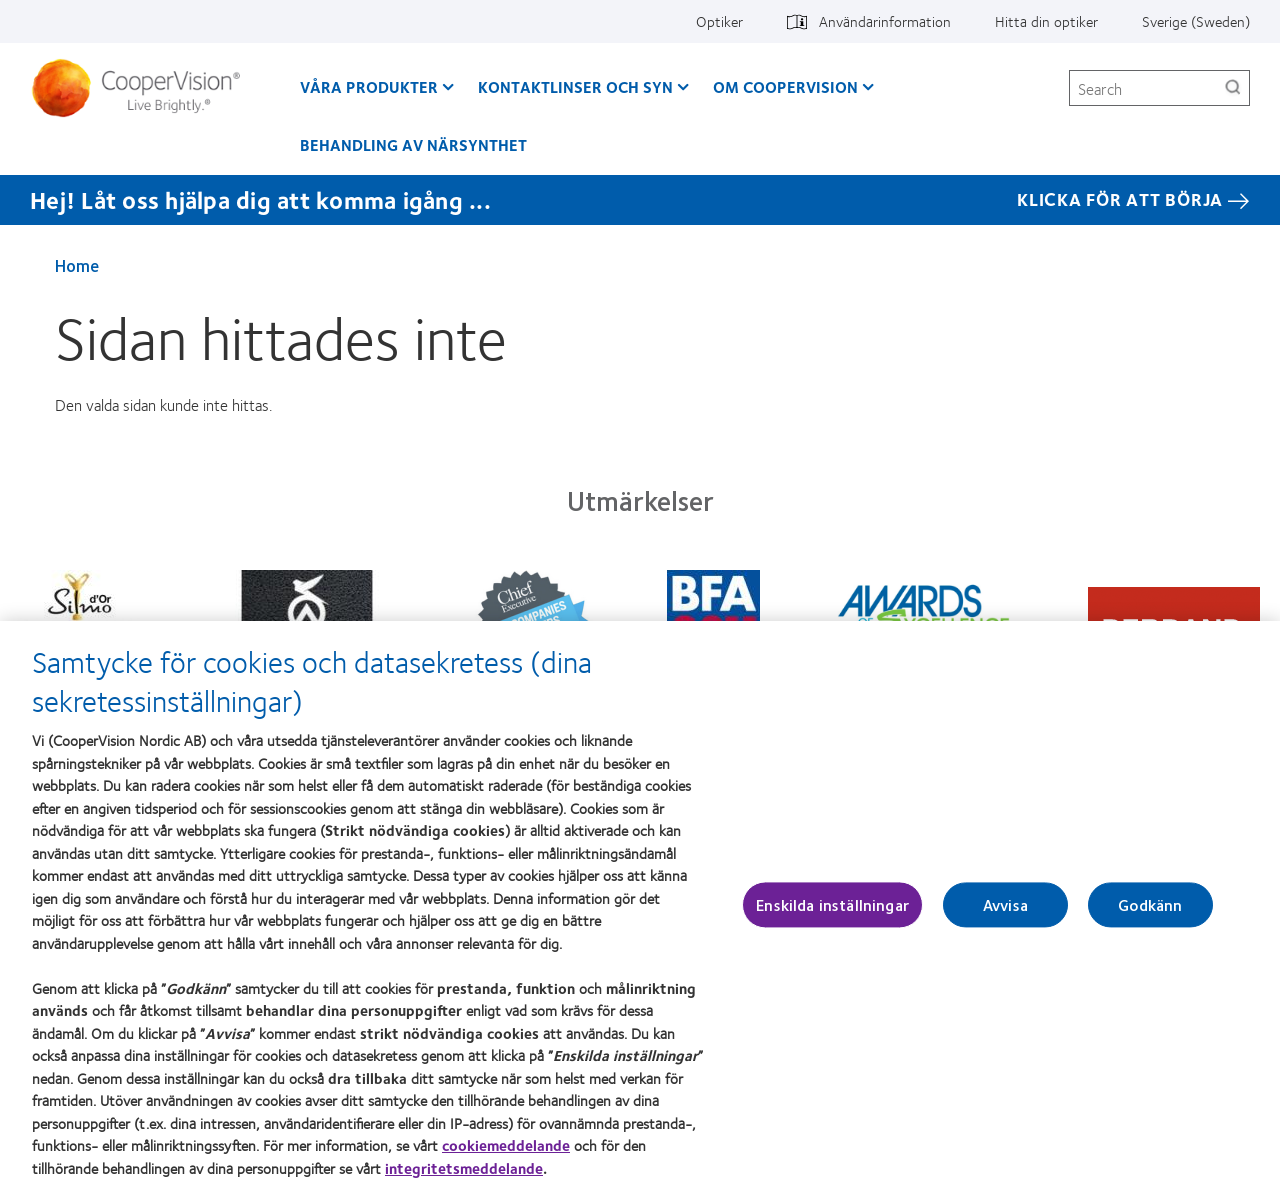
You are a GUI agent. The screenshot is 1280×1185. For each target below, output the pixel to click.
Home (77, 265)
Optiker (719, 21)
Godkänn (1150, 912)
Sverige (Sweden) (1196, 21)
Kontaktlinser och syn (575, 86)
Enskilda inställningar (832, 912)
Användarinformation (885, 21)
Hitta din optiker (1046, 21)
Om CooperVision (785, 86)
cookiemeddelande (506, 1153)
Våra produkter (369, 86)
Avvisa (1005, 912)
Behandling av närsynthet (413, 144)
